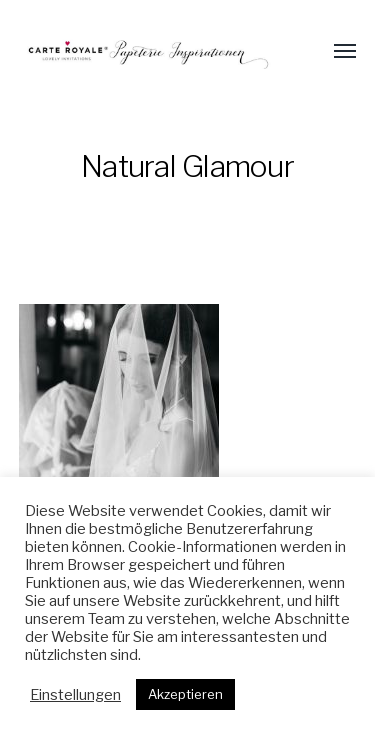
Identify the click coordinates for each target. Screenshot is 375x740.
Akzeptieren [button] (185, 694)
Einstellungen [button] (75, 695)
